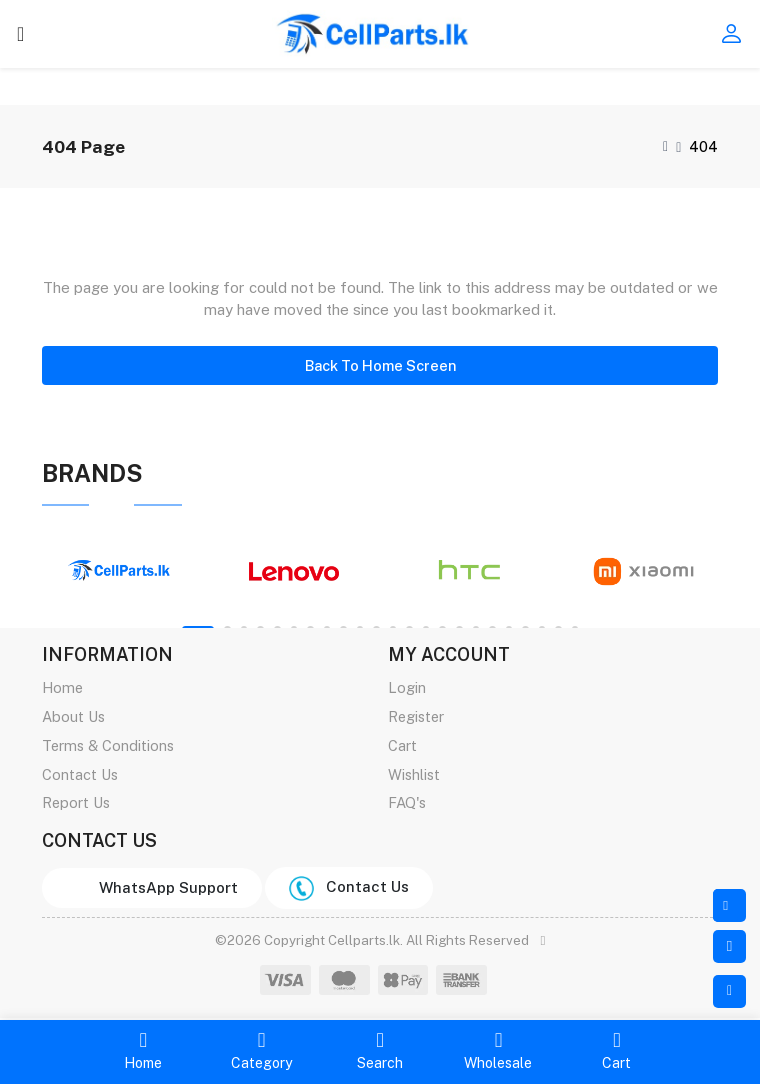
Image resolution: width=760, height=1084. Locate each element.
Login (407, 687)
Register (416, 716)
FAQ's (407, 802)
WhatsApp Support (164, 887)
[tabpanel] (119, 571)
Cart (402, 745)
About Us (73, 716)
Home (62, 687)
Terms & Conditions (108, 745)
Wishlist (414, 774)
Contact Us (80, 774)
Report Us (76, 802)
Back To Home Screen (380, 365)
